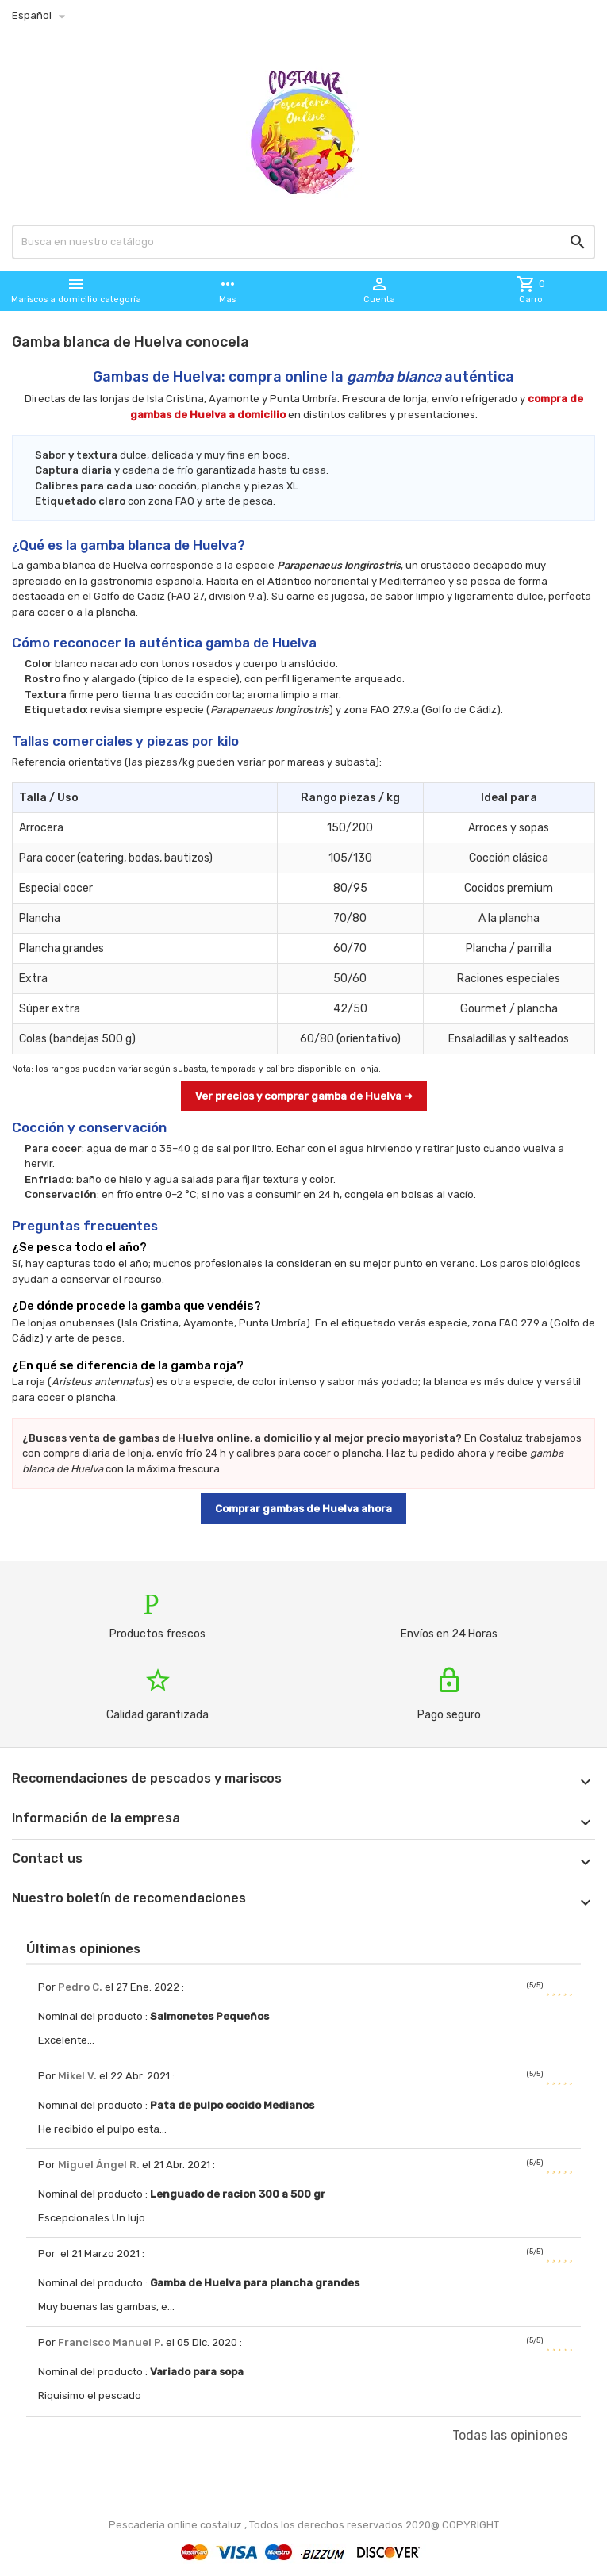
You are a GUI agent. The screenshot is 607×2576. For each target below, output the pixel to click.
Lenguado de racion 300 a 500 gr (237, 2194)
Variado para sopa (197, 2372)
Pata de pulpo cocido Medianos (232, 2105)
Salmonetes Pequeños (209, 2016)
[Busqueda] (303, 242)
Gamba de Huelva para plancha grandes (254, 2283)
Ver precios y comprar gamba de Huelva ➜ (304, 1096)
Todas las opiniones (509, 2435)
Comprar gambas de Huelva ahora (303, 1509)
